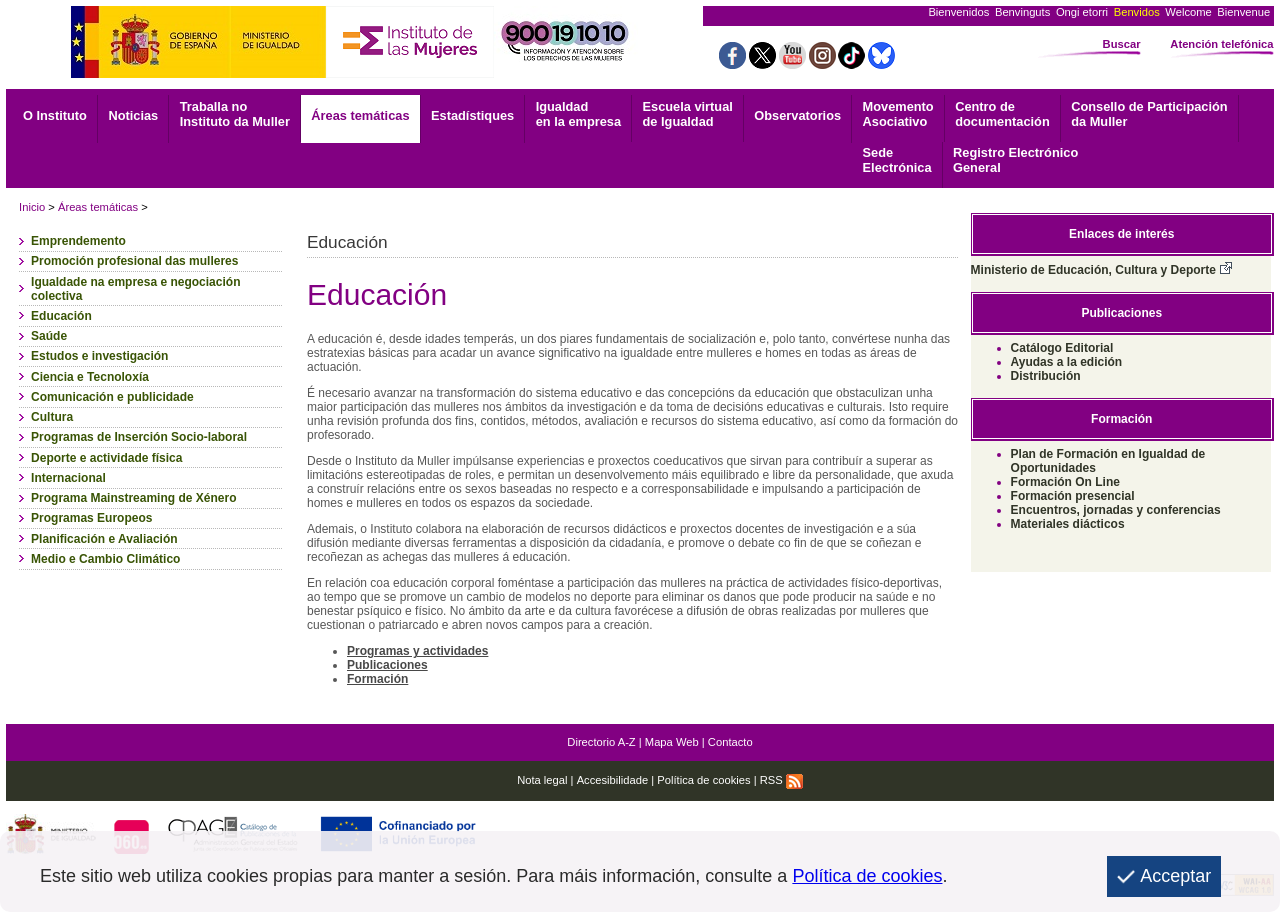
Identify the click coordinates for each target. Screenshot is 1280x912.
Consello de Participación (1149, 114)
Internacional (68, 478)
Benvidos (1137, 12)
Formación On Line (1065, 482)
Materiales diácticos (1068, 524)
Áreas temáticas (360, 115)
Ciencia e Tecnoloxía (90, 377)
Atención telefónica (1221, 44)
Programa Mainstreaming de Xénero (133, 498)
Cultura (52, 417)
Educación (61, 316)
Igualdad (578, 114)
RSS (781, 780)
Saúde (49, 336)
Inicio (32, 207)
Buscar (1122, 44)
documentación (1002, 114)
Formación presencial (1073, 496)
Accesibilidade (613, 780)
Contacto (730, 742)
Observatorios (797, 115)
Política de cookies (703, 780)
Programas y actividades (417, 651)
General (1015, 160)
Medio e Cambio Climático (105, 559)
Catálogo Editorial (1062, 348)
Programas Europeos (91, 518)
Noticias (133, 115)
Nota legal (542, 780)
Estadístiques (472, 115)
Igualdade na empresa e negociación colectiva (135, 289)
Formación (377, 679)
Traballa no (235, 114)
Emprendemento (78, 241)
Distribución (1046, 376)
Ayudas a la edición (1067, 362)
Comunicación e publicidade (112, 397)
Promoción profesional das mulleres (134, 261)
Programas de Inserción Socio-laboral (139, 437)
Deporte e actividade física (106, 458)
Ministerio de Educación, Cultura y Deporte (1102, 270)
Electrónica (897, 160)
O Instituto (55, 115)
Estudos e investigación (99, 356)
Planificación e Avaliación (104, 539)
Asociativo (898, 114)
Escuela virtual (688, 114)
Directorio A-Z (601, 742)
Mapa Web (672, 742)
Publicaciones (387, 665)
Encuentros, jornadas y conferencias (1116, 510)
